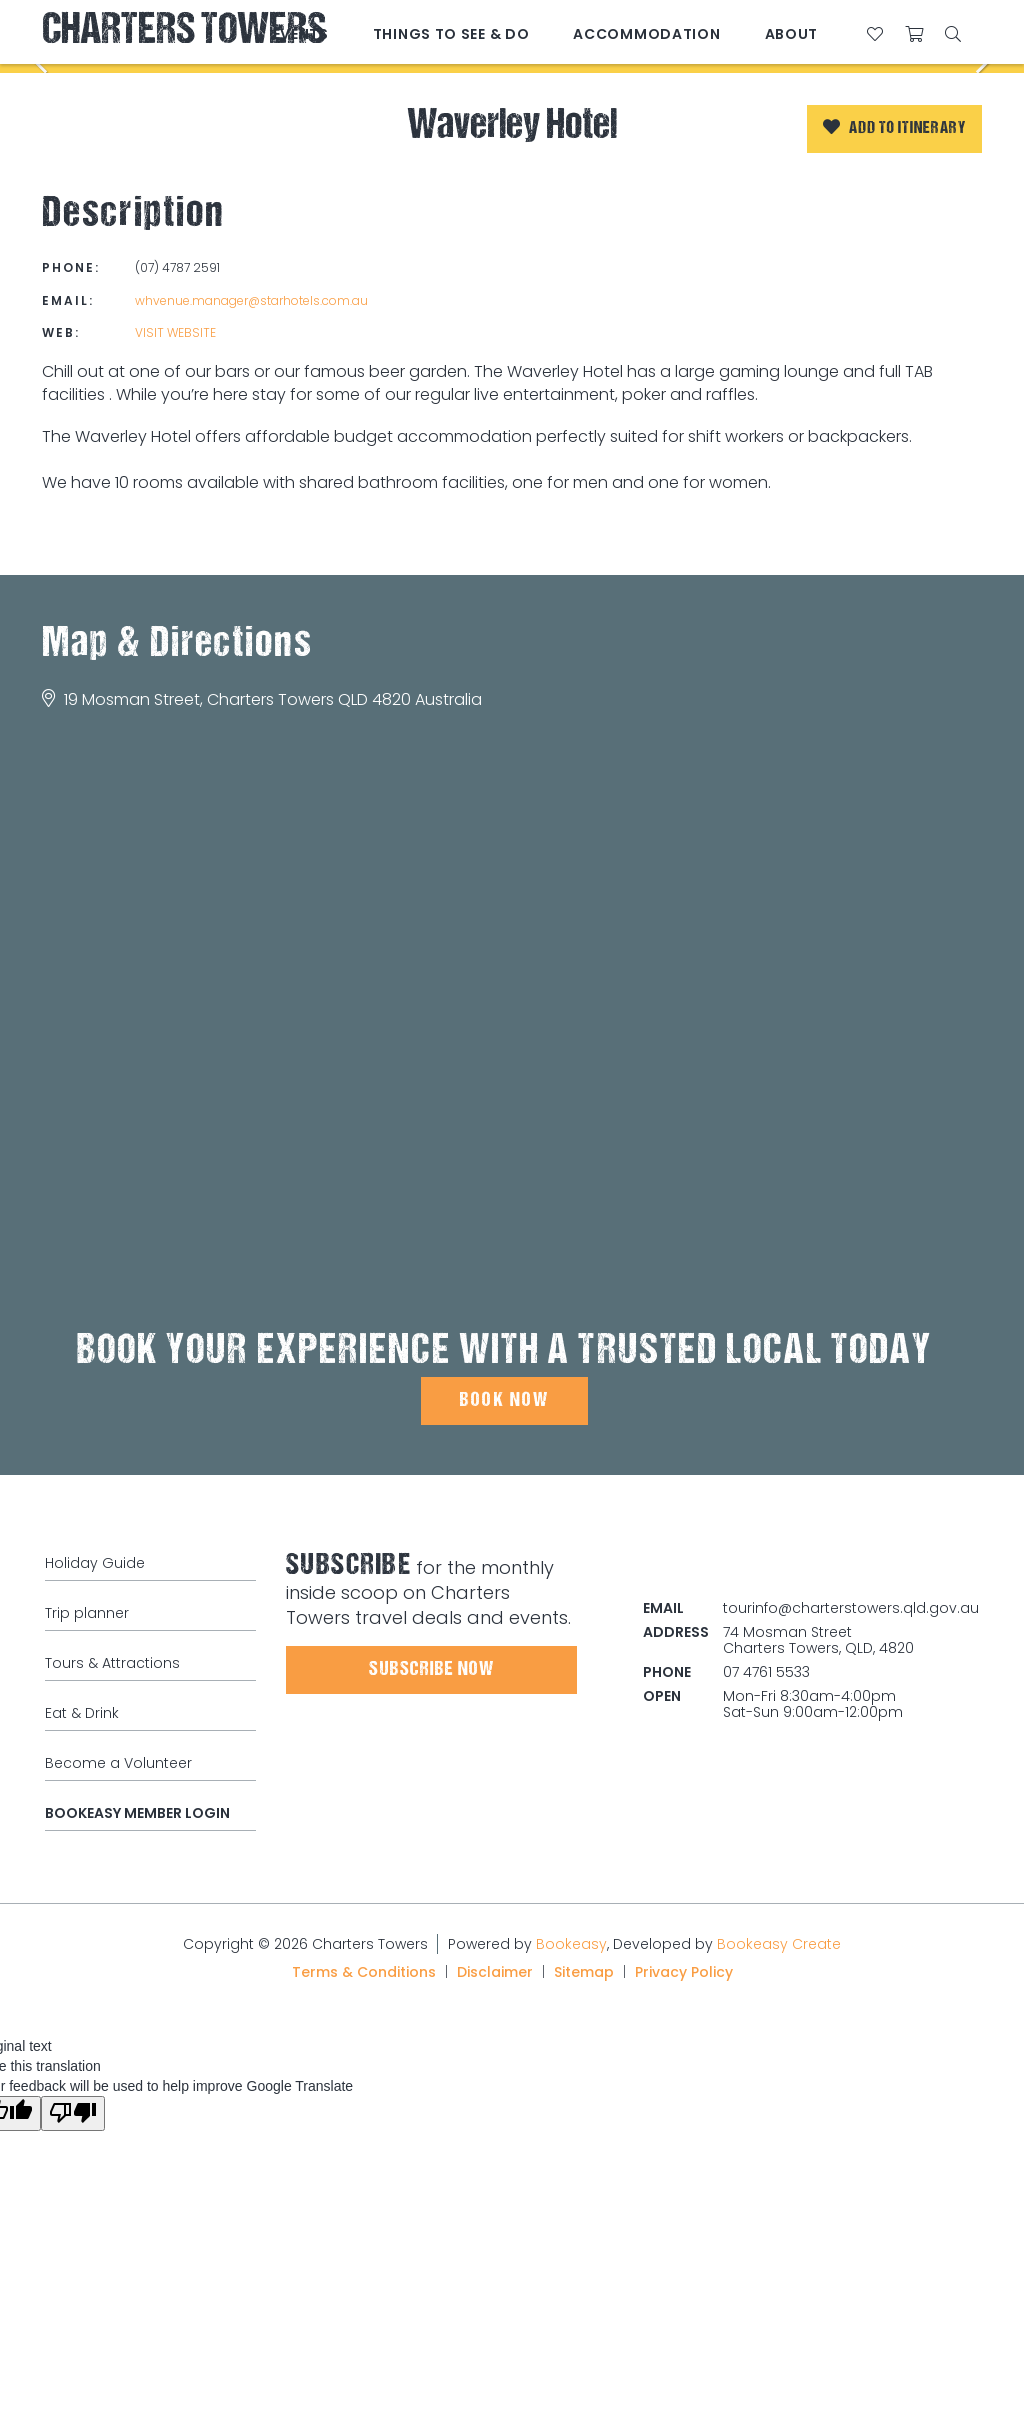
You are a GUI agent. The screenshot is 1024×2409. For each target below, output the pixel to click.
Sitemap (584, 1972)
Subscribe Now (431, 1670)
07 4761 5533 (766, 1672)
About (792, 34)
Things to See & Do (451, 34)
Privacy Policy (684, 1972)
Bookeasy (571, 1944)
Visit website (175, 332)
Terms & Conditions (364, 1972)
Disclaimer (495, 1972)
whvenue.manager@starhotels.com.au (251, 300)
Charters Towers (184, 32)
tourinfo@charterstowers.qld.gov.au (851, 1608)
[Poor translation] (73, 2113)
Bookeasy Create (779, 1944)
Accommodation (646, 34)
